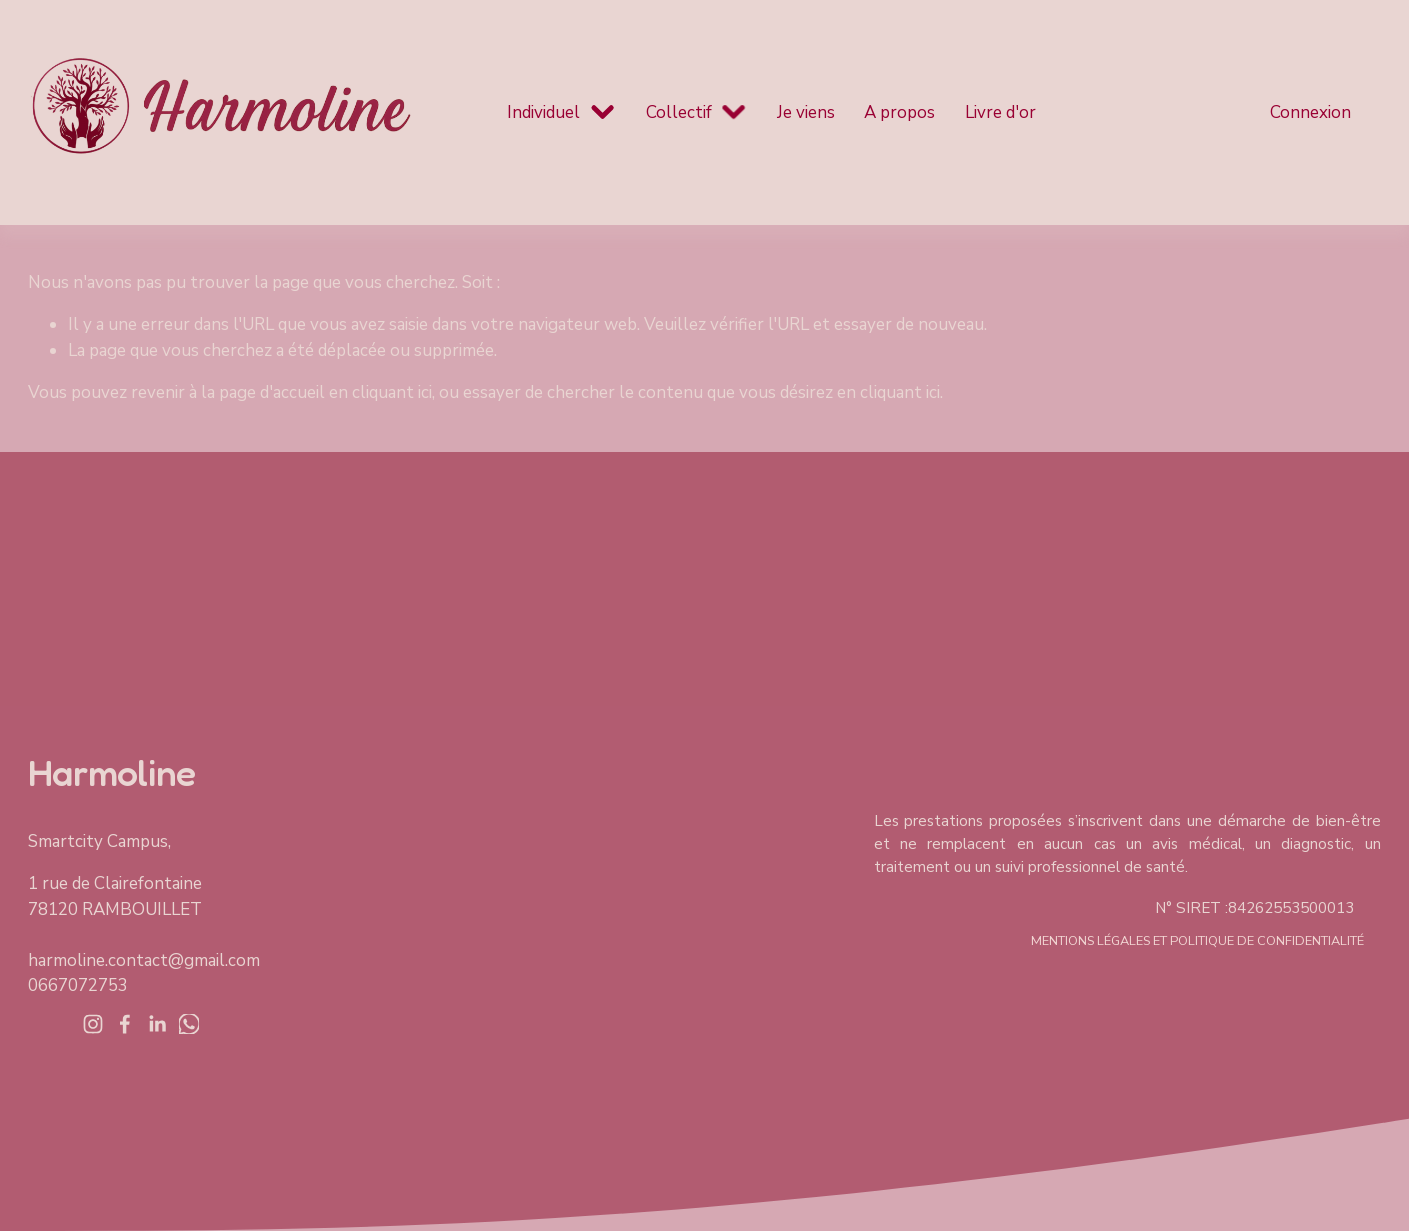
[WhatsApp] (189, 1024)
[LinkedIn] (157, 1024)
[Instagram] (93, 1024)
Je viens (806, 112)
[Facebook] (125, 1024)
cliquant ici (392, 392)
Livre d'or (1000, 112)
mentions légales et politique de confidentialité (1197, 941)
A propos (899, 112)
